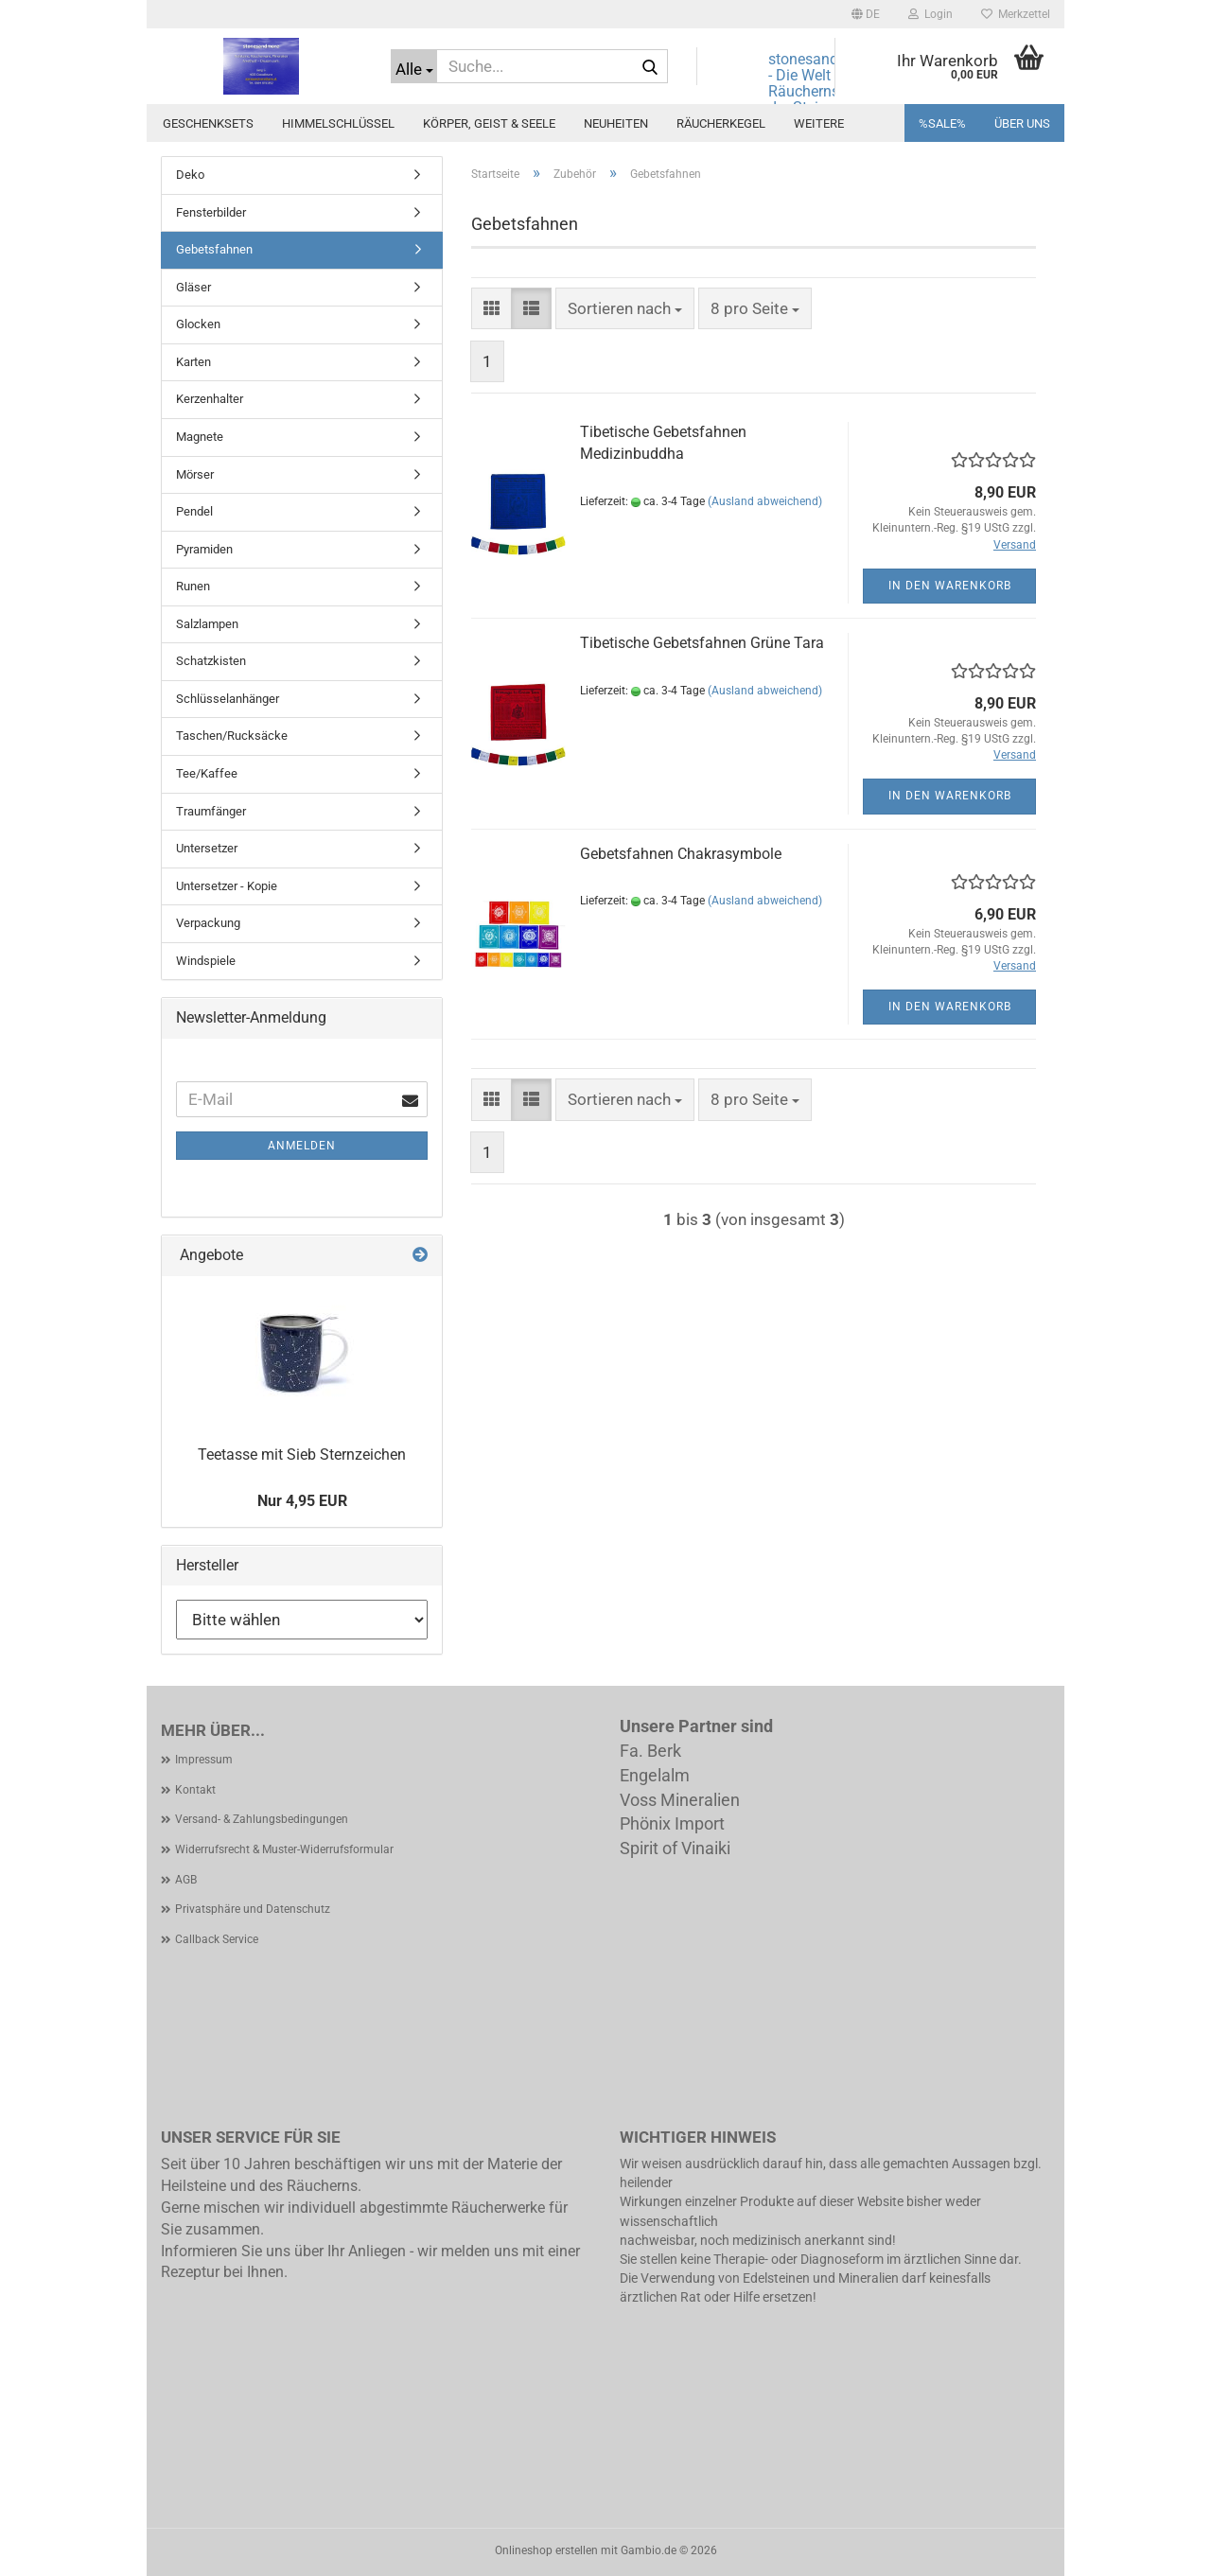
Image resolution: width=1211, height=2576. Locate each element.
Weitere (819, 123)
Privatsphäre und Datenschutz (252, 1909)
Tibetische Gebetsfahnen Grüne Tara (702, 643)
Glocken (198, 324)
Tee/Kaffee (206, 773)
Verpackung (208, 923)
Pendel (194, 511)
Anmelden (302, 1145)
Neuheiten (616, 123)
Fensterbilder (211, 212)
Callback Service (216, 1939)
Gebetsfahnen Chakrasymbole (680, 854)
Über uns (1022, 123)
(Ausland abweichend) (765, 501)
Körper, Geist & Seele (489, 123)
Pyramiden (204, 549)
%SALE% (942, 123)
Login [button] (930, 14)
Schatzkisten (211, 661)
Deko (190, 174)
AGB (186, 1879)
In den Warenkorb (949, 585)
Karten (193, 362)
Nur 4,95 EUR (302, 1501)
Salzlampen (207, 624)
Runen (193, 586)
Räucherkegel (720, 123)
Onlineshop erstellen (546, 2550)
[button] (865, 14)
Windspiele (206, 961)
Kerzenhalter (209, 399)
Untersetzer (206, 848)
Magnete (199, 436)
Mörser (195, 474)
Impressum (204, 1759)
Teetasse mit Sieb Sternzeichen (302, 1454)
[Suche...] (414, 66)
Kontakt (195, 1789)
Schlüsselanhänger (227, 699)
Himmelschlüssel (338, 123)
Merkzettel (1015, 14)
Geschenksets (208, 123)
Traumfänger (211, 811)
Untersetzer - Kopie (226, 886)
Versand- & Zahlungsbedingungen (261, 1819)
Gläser (193, 287)
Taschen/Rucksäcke (232, 735)
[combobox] (624, 308)
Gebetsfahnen (214, 249)
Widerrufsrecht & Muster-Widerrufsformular (284, 1849)
